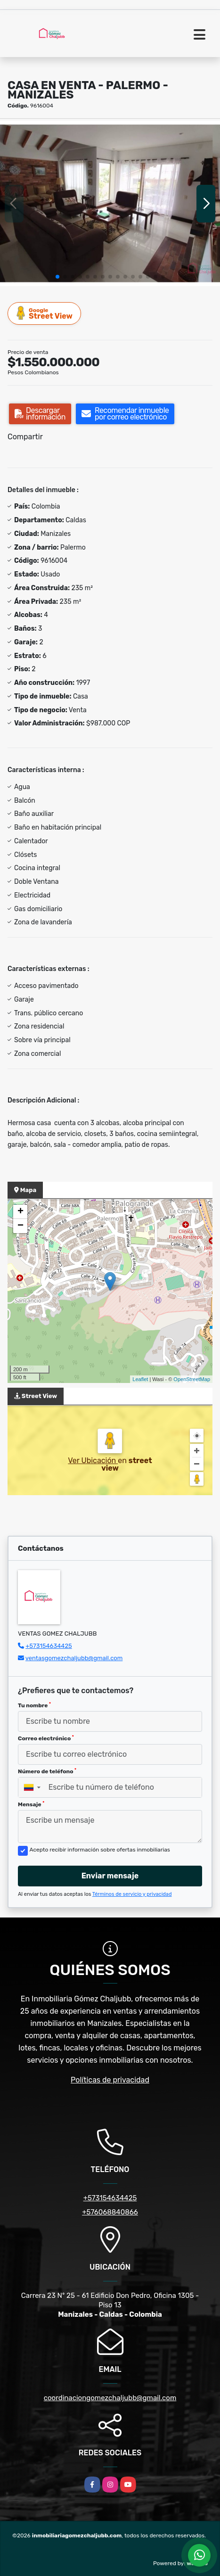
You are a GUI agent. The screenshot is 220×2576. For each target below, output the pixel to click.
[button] (57, 277)
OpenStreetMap (191, 1379)
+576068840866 (110, 2212)
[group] (110, 203)
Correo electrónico (46, 1738)
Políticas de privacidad (110, 2079)
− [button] (20, 1226)
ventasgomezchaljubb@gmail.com (73, 1658)
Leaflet (140, 1379)
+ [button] (20, 1212)
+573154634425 (48, 1645)
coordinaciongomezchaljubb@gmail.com (110, 2398)
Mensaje (31, 1804)
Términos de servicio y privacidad (132, 1894)
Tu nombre (34, 1705)
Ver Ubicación (93, 1460)
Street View (44, 313)
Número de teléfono (47, 1771)
